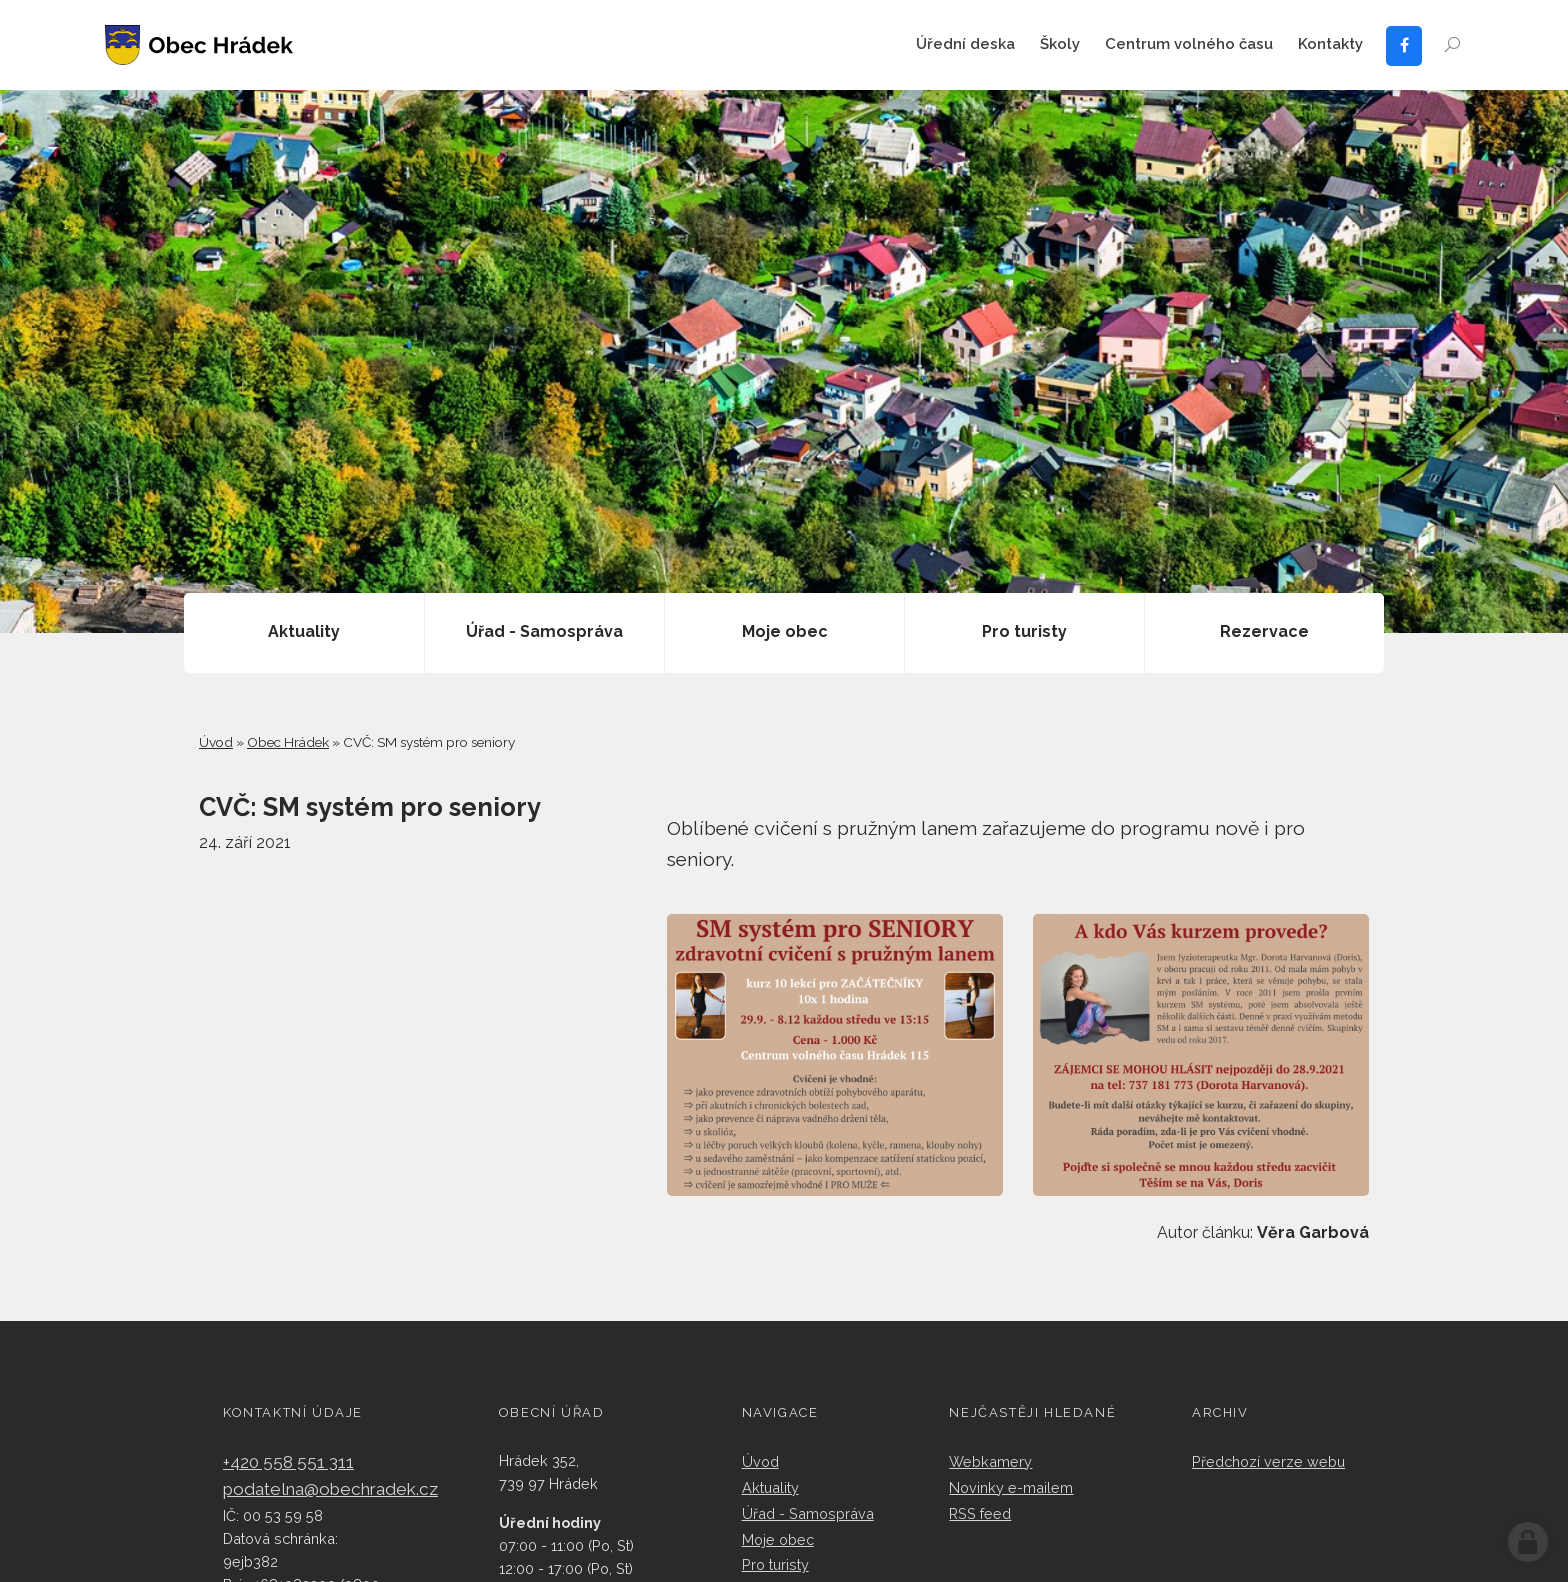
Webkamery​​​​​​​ (990, 1461)
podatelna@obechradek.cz (330, 1489)
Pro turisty (775, 1564)
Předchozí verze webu (1268, 1461)
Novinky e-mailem (1011, 1487)
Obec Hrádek (288, 742)
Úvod (216, 742)
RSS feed (980, 1513)
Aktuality (770, 1487)
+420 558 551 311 (288, 1462)
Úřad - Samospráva (808, 1513)
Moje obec (778, 1539)
